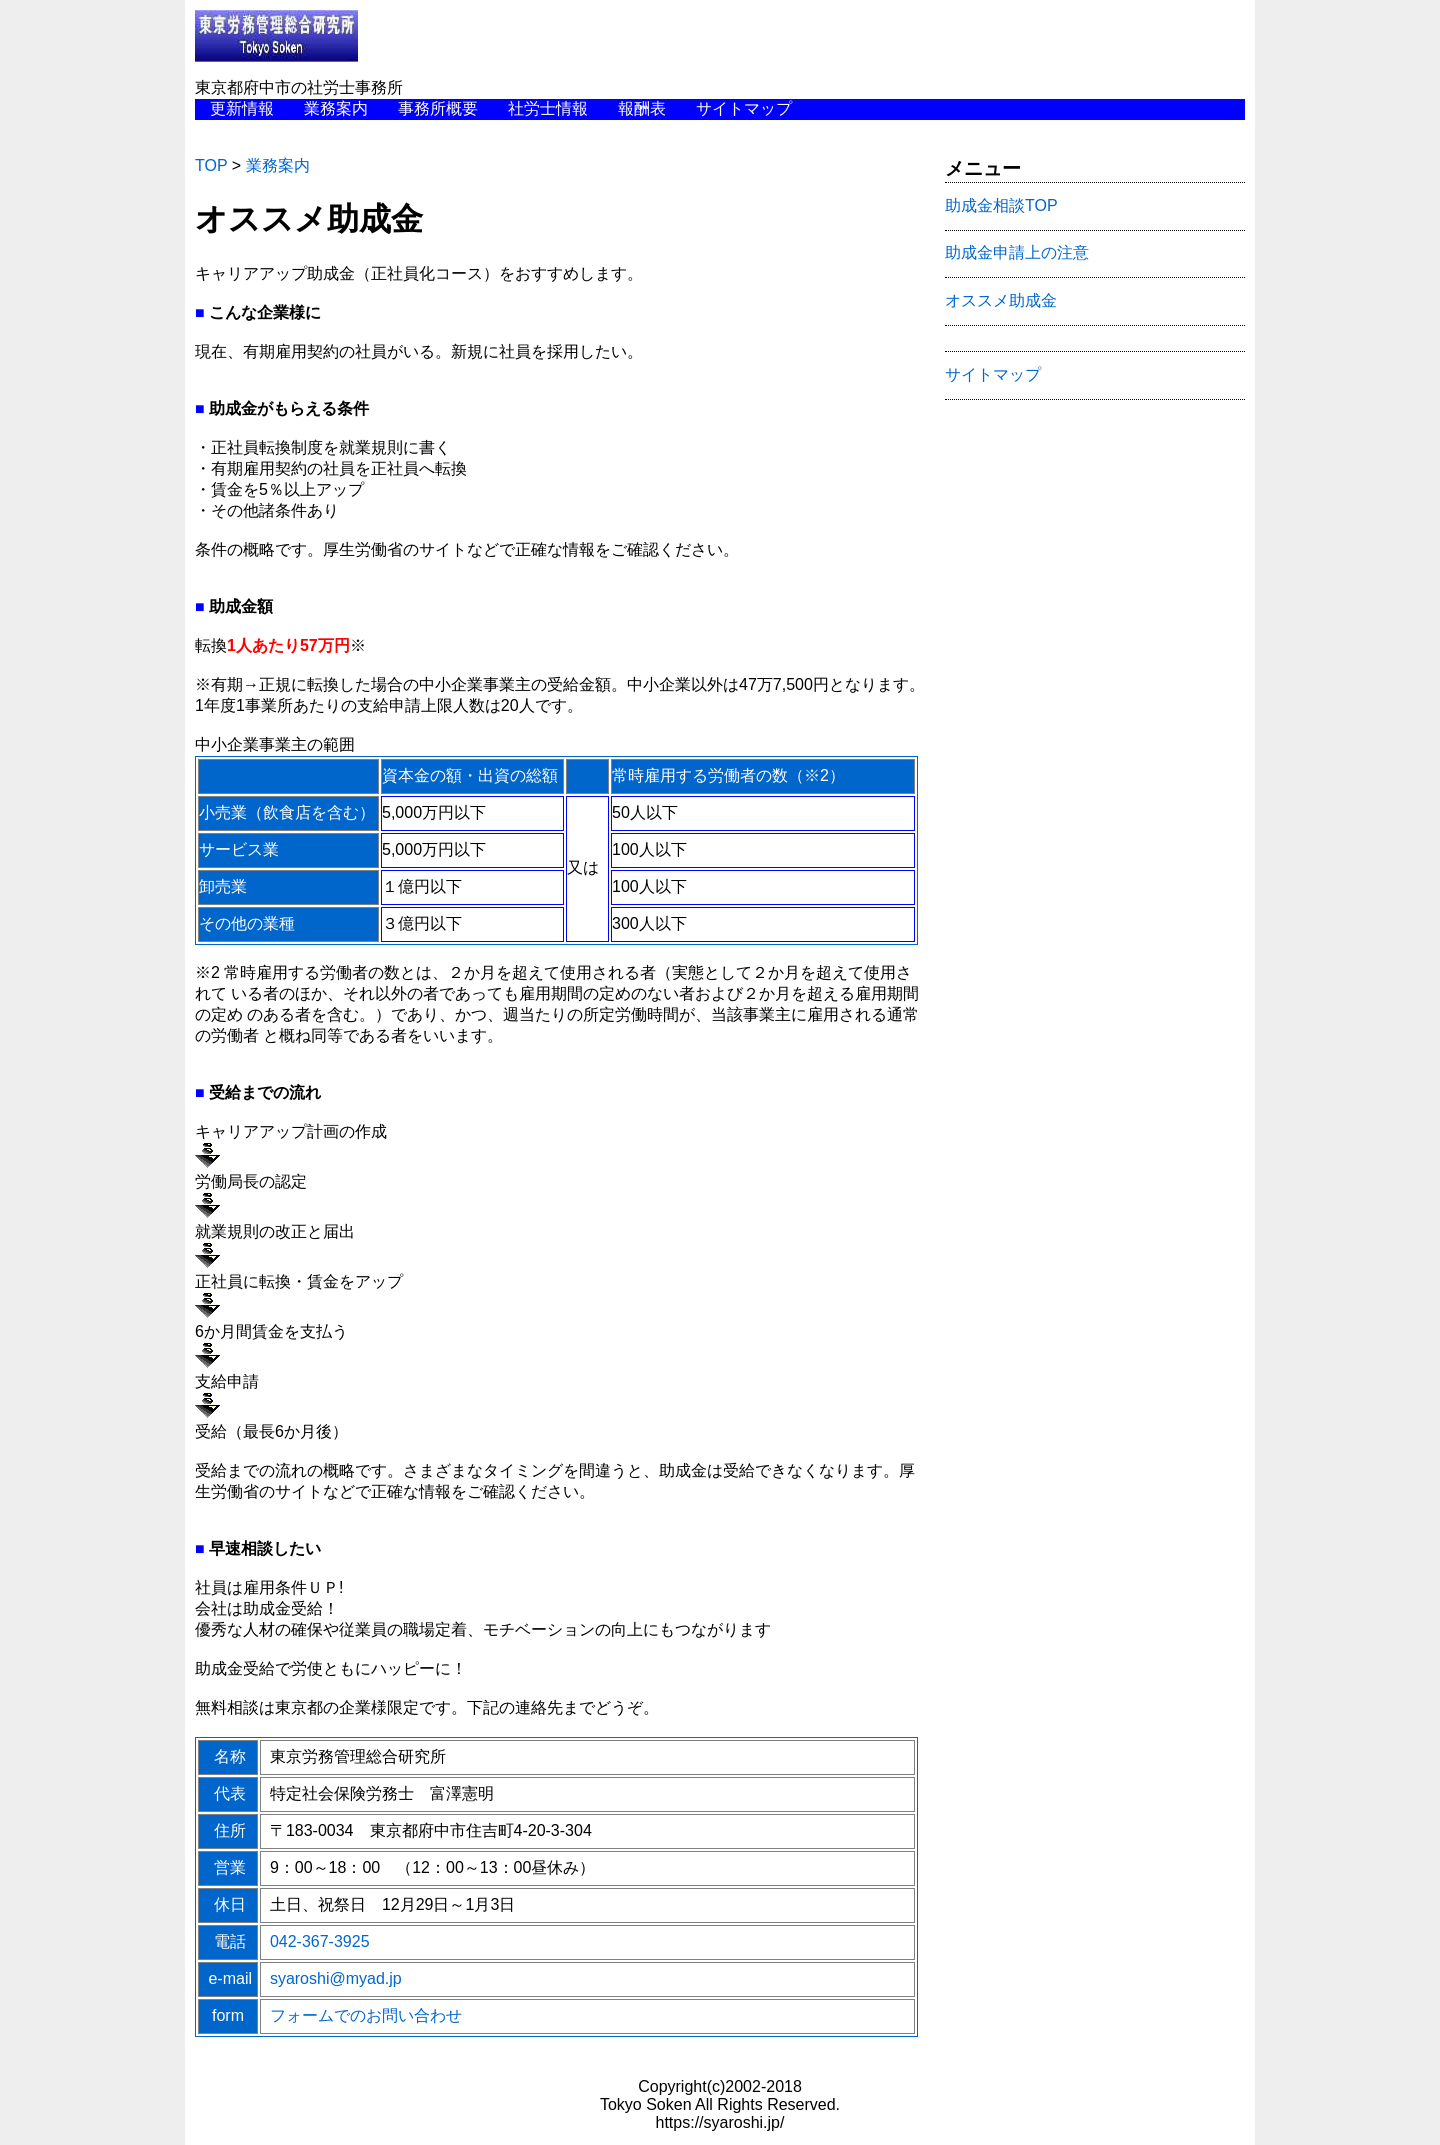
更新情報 (242, 108)
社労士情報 (548, 108)
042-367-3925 (320, 1941)
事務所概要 (438, 108)
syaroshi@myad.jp (336, 1978)
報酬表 (642, 108)
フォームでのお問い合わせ (366, 2015)
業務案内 (336, 108)
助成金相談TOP (1001, 205)
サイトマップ (744, 108)
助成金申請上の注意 (1017, 252)
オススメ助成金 (1001, 300)
